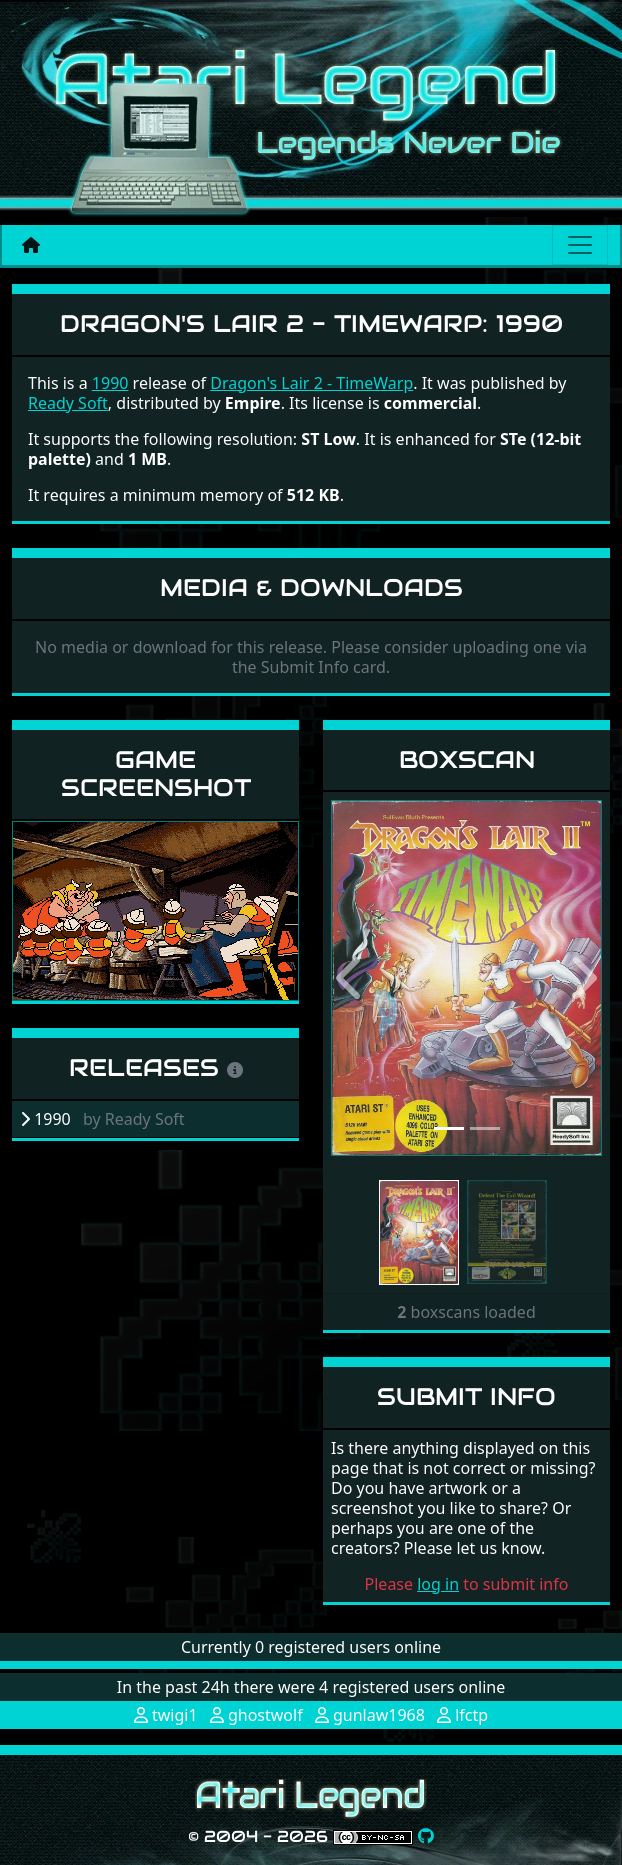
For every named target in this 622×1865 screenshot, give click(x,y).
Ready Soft (68, 403)
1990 (110, 383)
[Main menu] (580, 245)
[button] (351, 978)
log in (438, 1584)
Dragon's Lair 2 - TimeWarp (311, 383)
